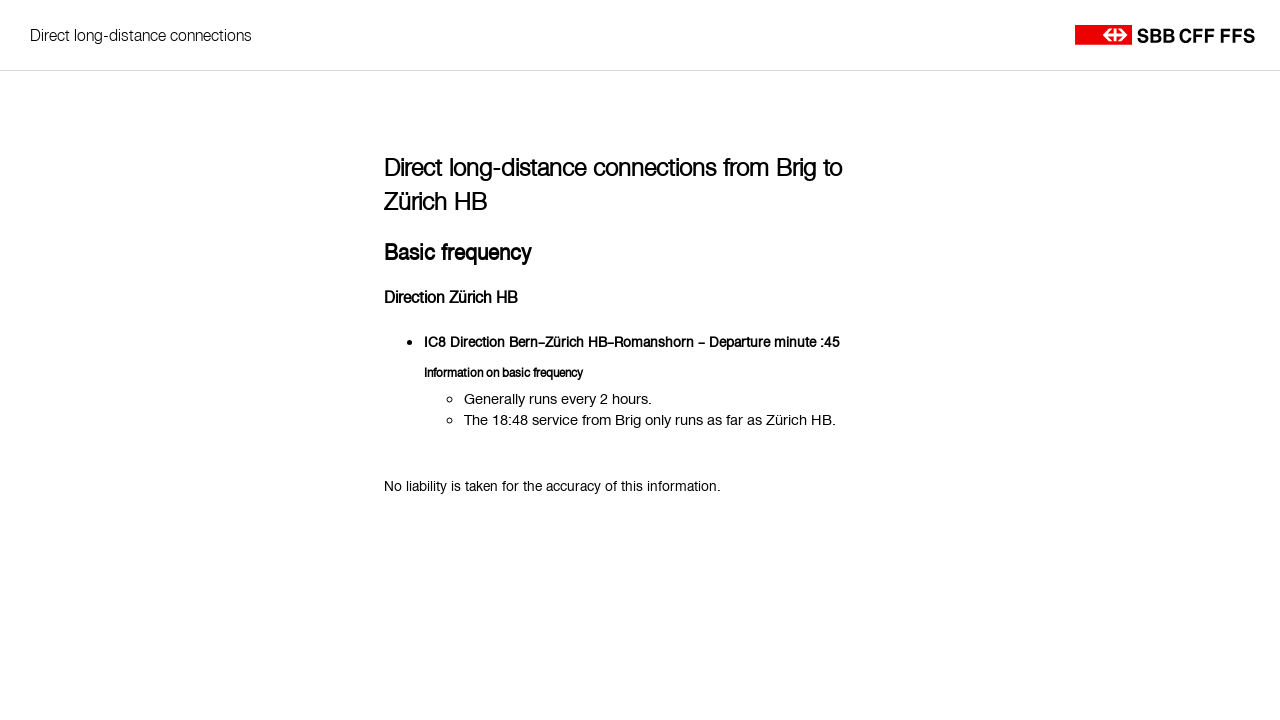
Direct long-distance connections (141, 35)
